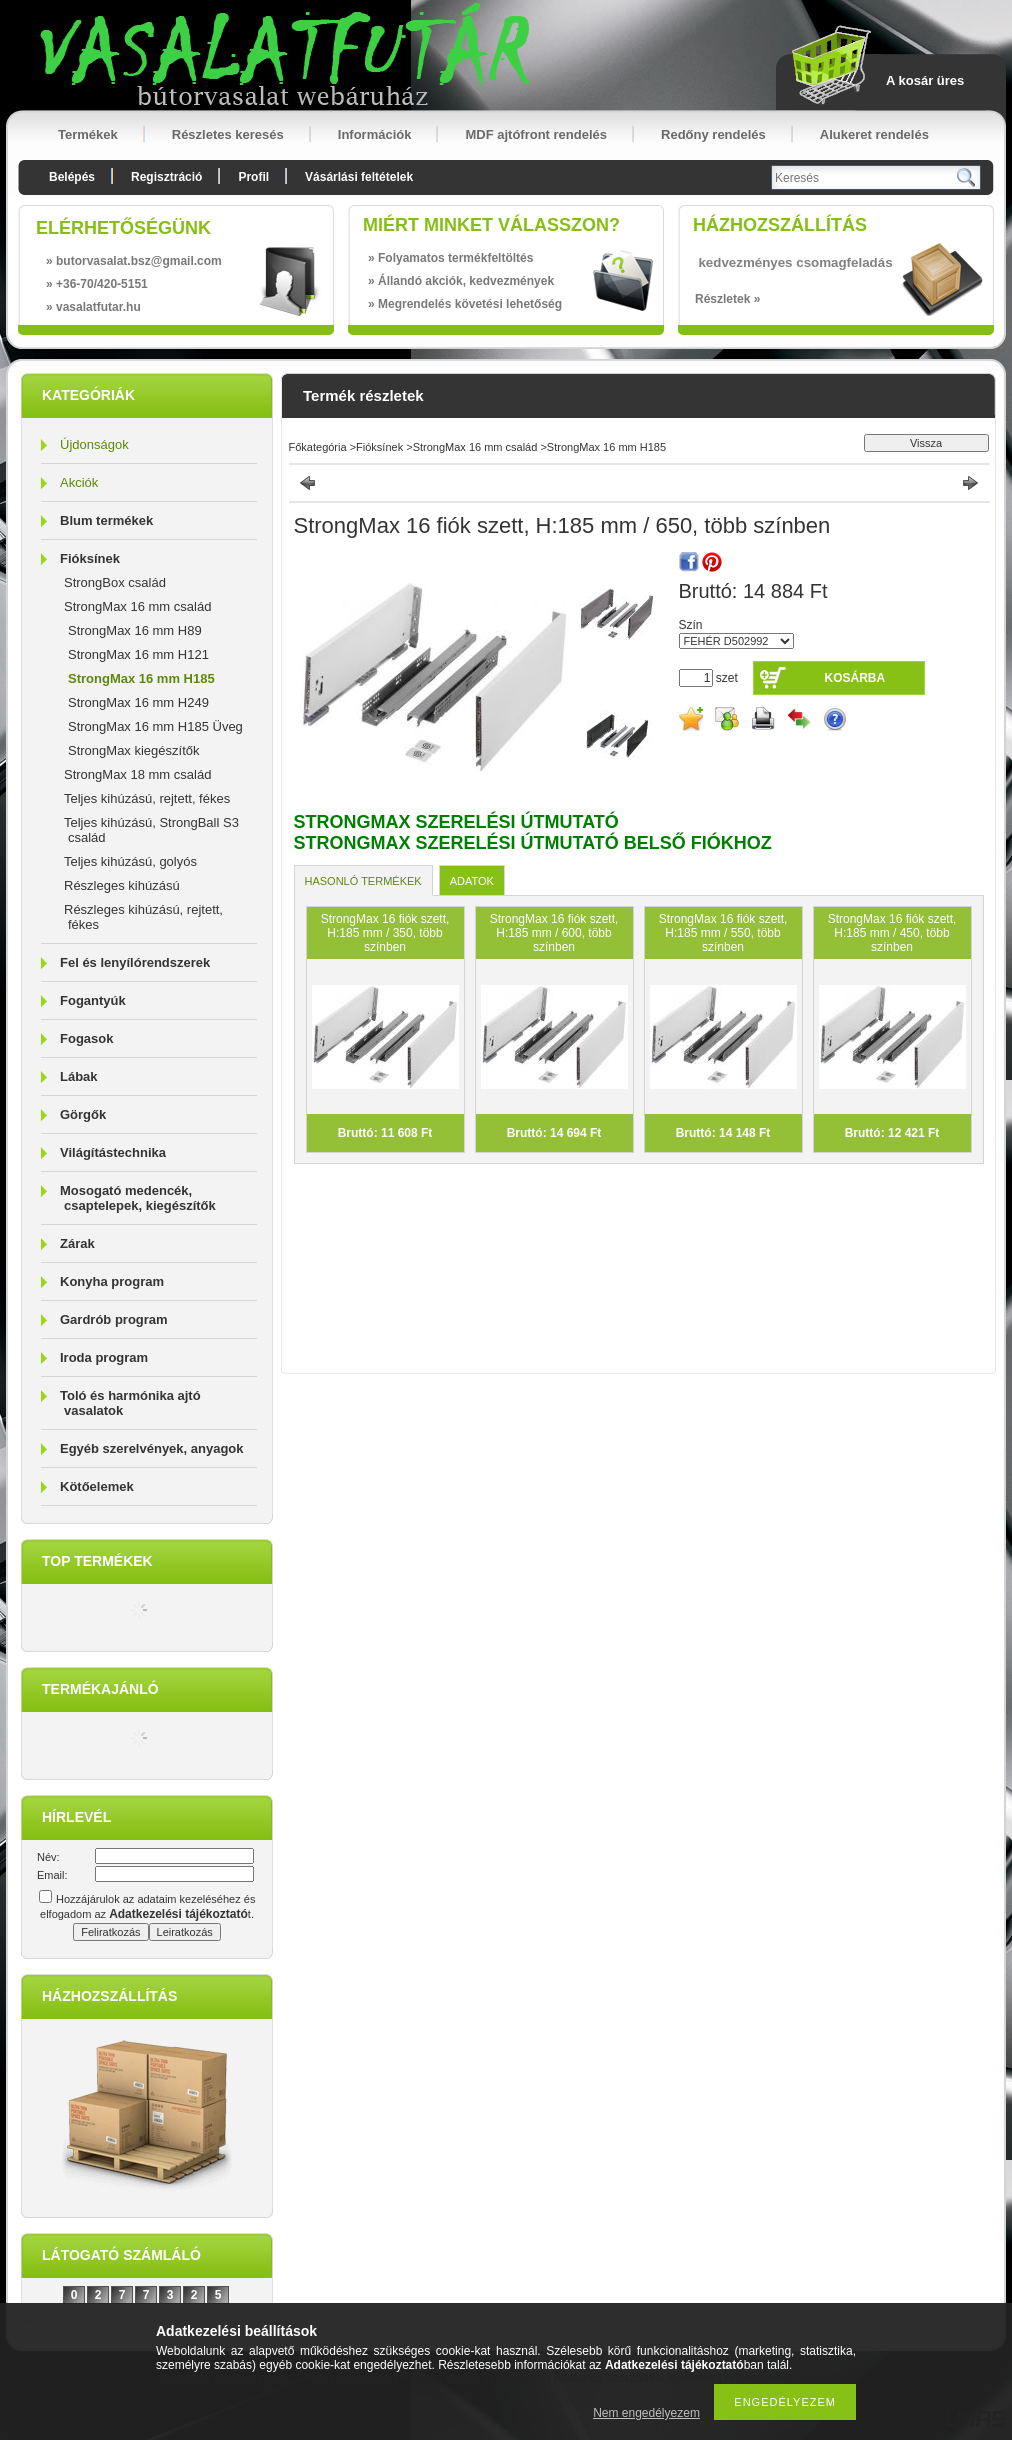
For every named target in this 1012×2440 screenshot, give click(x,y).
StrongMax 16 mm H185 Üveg (155, 726)
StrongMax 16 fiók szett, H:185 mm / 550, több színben (723, 933)
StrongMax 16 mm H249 (138, 702)
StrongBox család (115, 582)
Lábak (79, 1076)
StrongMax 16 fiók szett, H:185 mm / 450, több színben (892, 933)
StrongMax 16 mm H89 (135, 630)
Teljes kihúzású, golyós (130, 861)
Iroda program (104, 1357)
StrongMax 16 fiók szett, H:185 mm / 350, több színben (385, 933)
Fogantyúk (93, 1000)
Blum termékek (106, 520)
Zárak (77, 1243)
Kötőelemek (97, 1486)
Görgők (83, 1114)
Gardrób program (114, 1319)
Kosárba (855, 678)
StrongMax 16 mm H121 (138, 654)
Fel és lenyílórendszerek (135, 962)
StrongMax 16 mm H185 (141, 678)
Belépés (72, 177)
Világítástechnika (113, 1152)
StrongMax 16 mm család (137, 606)
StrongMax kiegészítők (134, 750)
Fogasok (86, 1038)
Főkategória (318, 447)
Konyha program (112, 1281)
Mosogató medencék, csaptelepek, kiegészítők (138, 1198)
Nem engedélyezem (646, 2413)
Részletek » (727, 299)
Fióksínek (90, 558)
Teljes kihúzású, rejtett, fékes (147, 798)
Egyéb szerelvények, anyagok (152, 1448)
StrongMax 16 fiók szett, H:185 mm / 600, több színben (554, 933)
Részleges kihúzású (122, 885)
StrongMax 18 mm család (137, 774)
